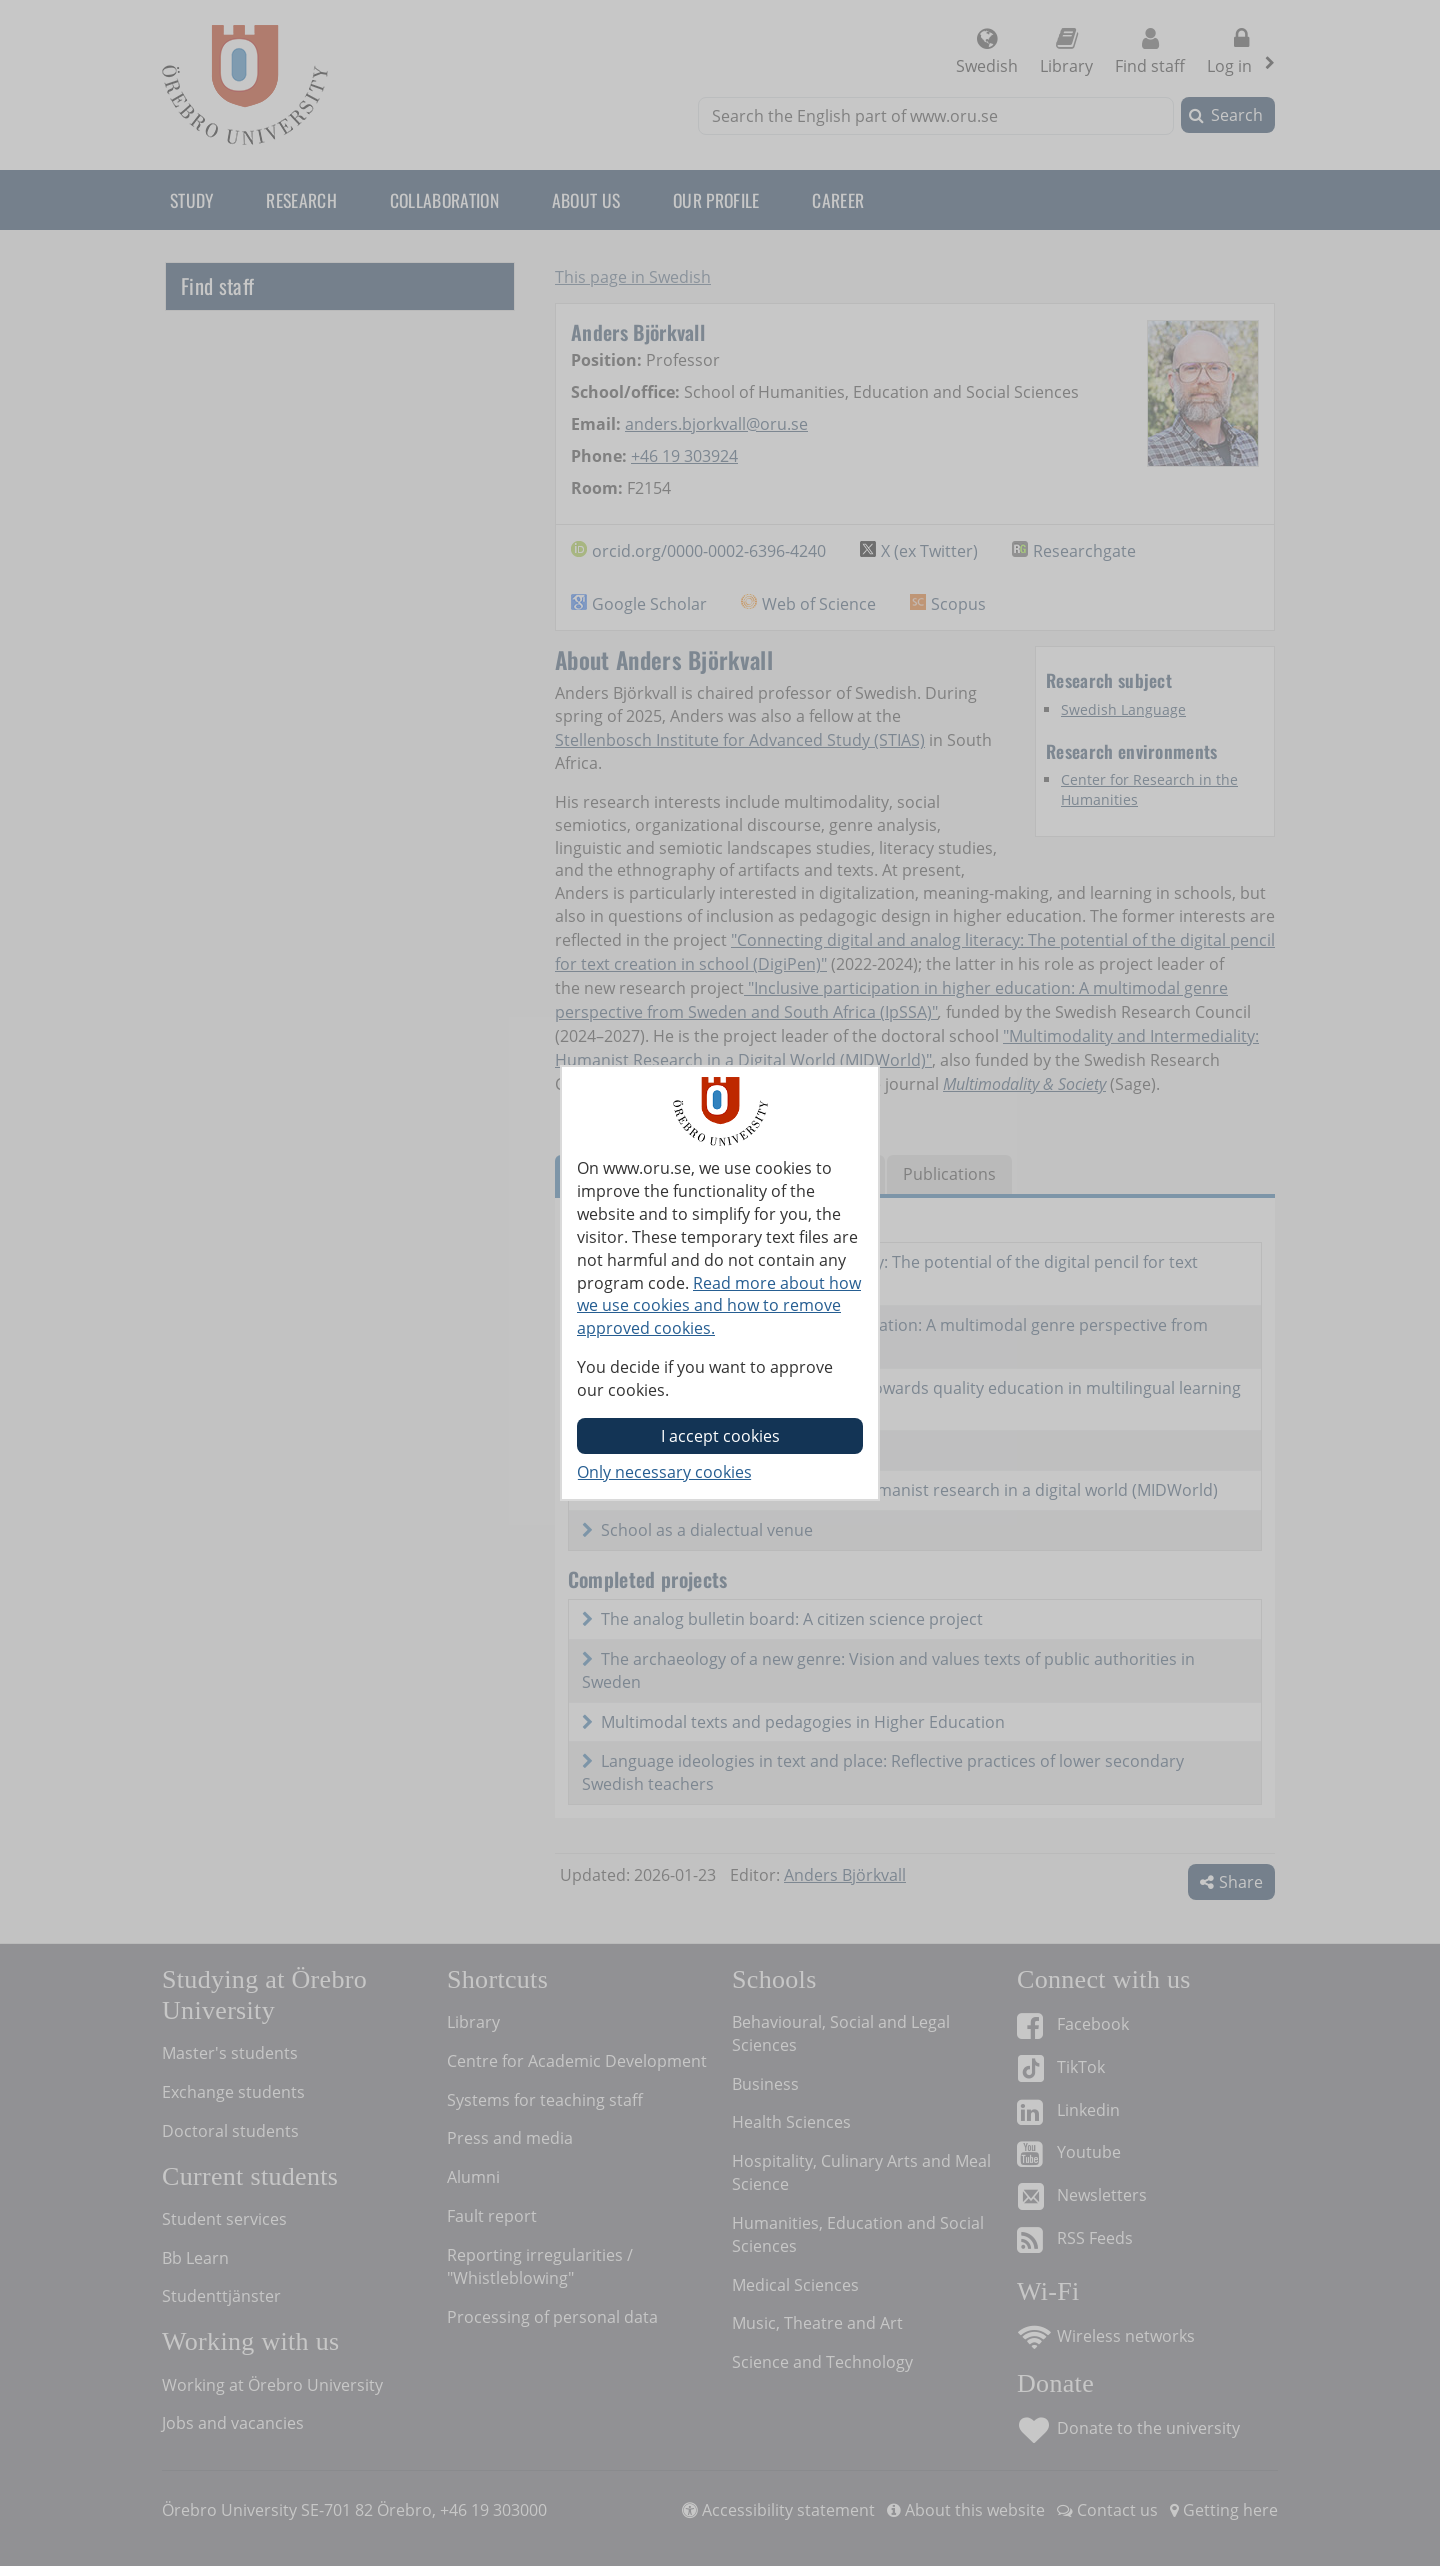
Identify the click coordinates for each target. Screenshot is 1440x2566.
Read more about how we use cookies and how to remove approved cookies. (719, 1306)
